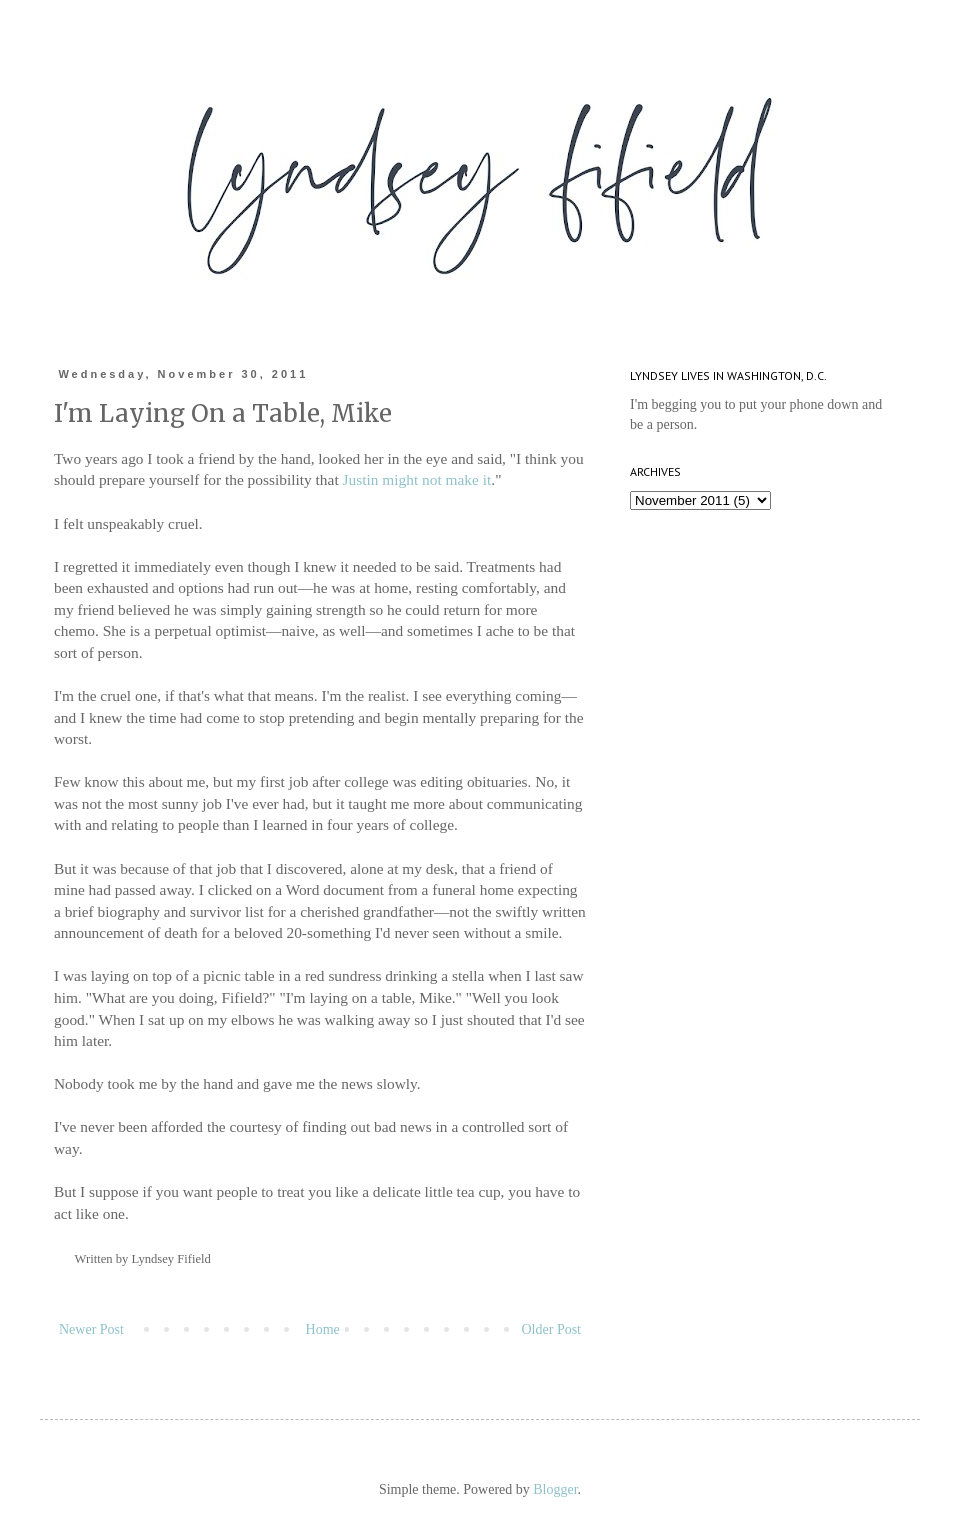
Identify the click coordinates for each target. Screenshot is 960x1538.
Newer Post (91, 1329)
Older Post (552, 1329)
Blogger (555, 1489)
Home (323, 1329)
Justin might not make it (415, 479)
